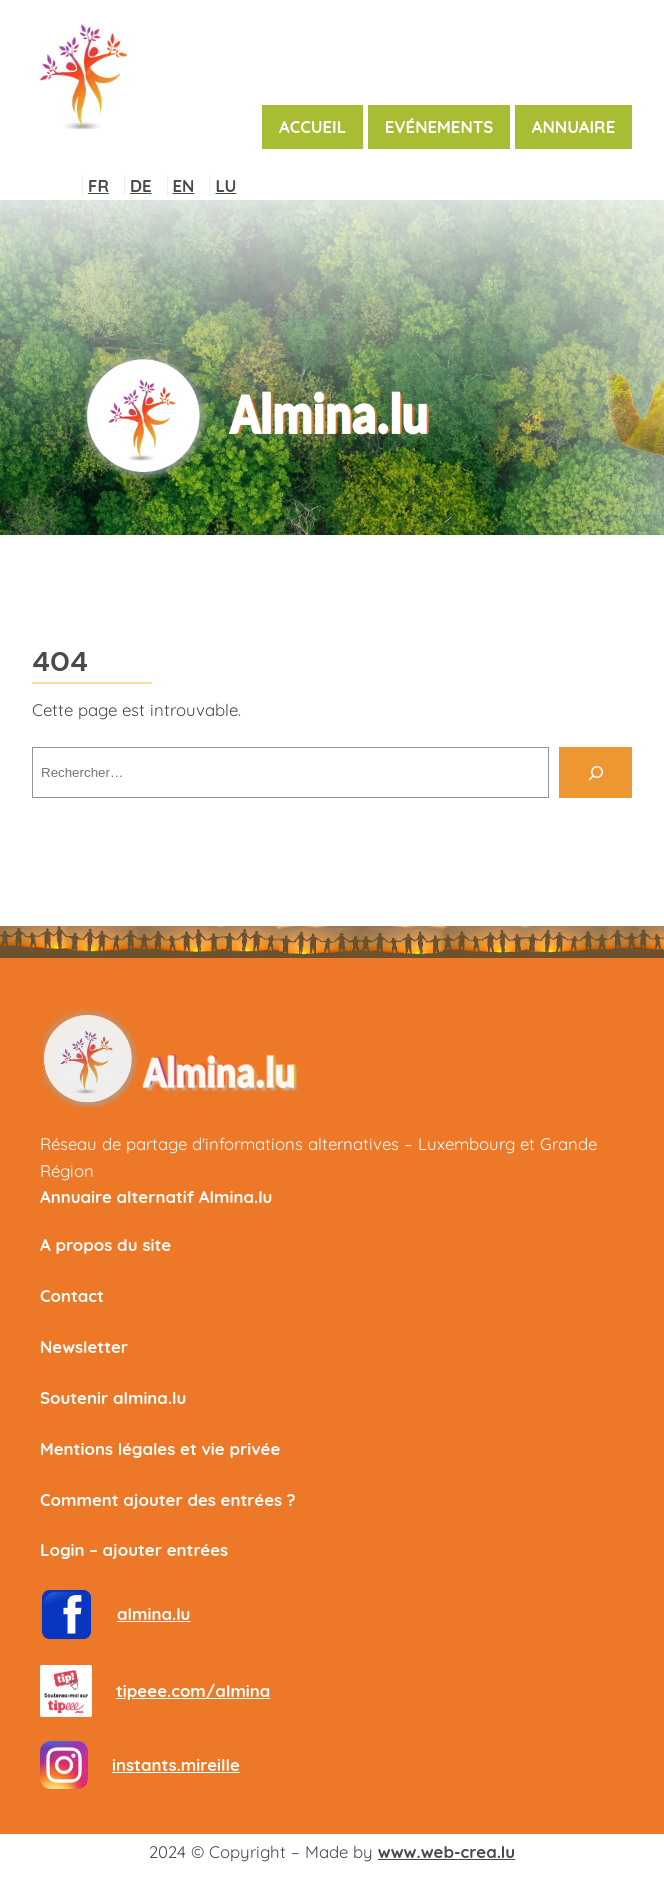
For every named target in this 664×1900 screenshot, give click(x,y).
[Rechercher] (595, 772)
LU (225, 185)
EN (184, 185)
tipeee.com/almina (193, 1690)
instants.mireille (176, 1764)
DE (141, 185)
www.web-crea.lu (446, 1851)
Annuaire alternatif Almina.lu (156, 1196)
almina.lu (153, 1613)
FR (98, 185)
